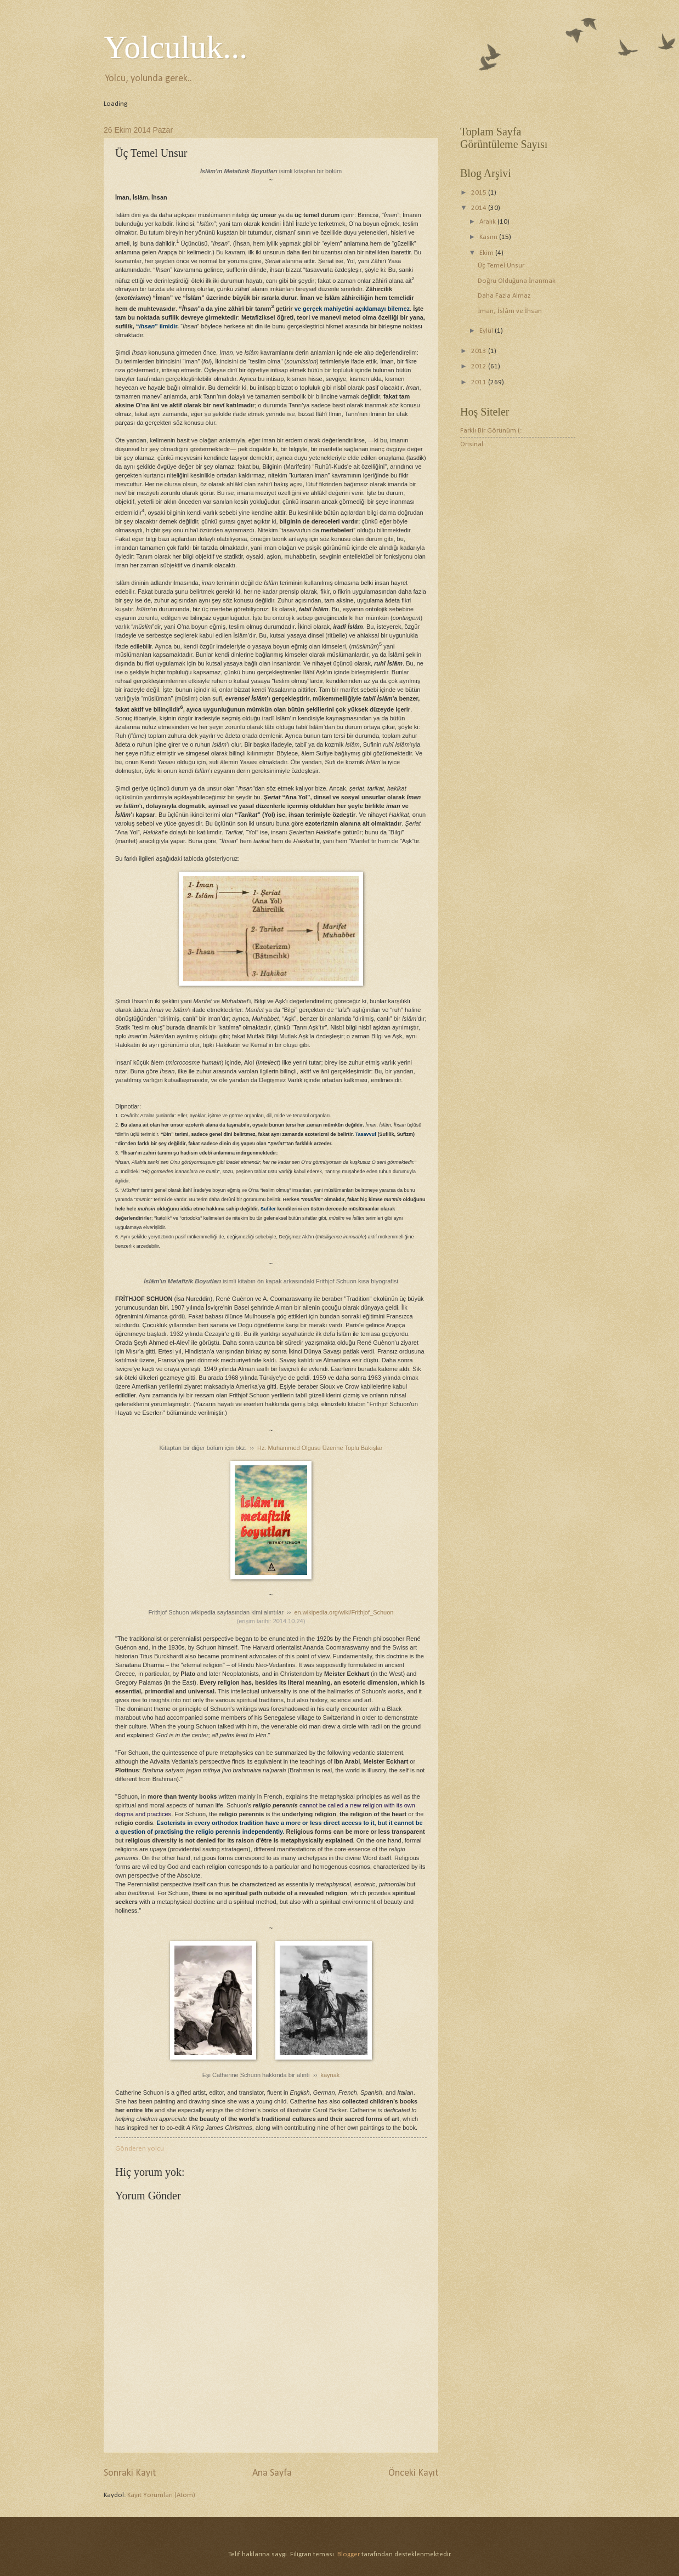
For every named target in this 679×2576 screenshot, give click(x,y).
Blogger (348, 2554)
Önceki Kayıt (413, 2473)
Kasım (489, 237)
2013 (479, 351)
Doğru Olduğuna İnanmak (517, 281)
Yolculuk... (175, 47)
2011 (479, 382)
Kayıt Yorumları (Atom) (161, 2495)
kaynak (330, 2075)
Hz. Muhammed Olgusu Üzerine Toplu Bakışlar (319, 1448)
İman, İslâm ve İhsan (510, 311)
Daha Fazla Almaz (504, 295)
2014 (479, 208)
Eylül (487, 330)
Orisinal (471, 444)
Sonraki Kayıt (130, 2473)
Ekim (487, 253)
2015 (479, 192)
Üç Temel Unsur (501, 265)
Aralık (488, 221)
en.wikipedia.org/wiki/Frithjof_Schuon (343, 1612)
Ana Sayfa (272, 2473)
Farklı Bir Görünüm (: (491, 430)
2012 (479, 366)
